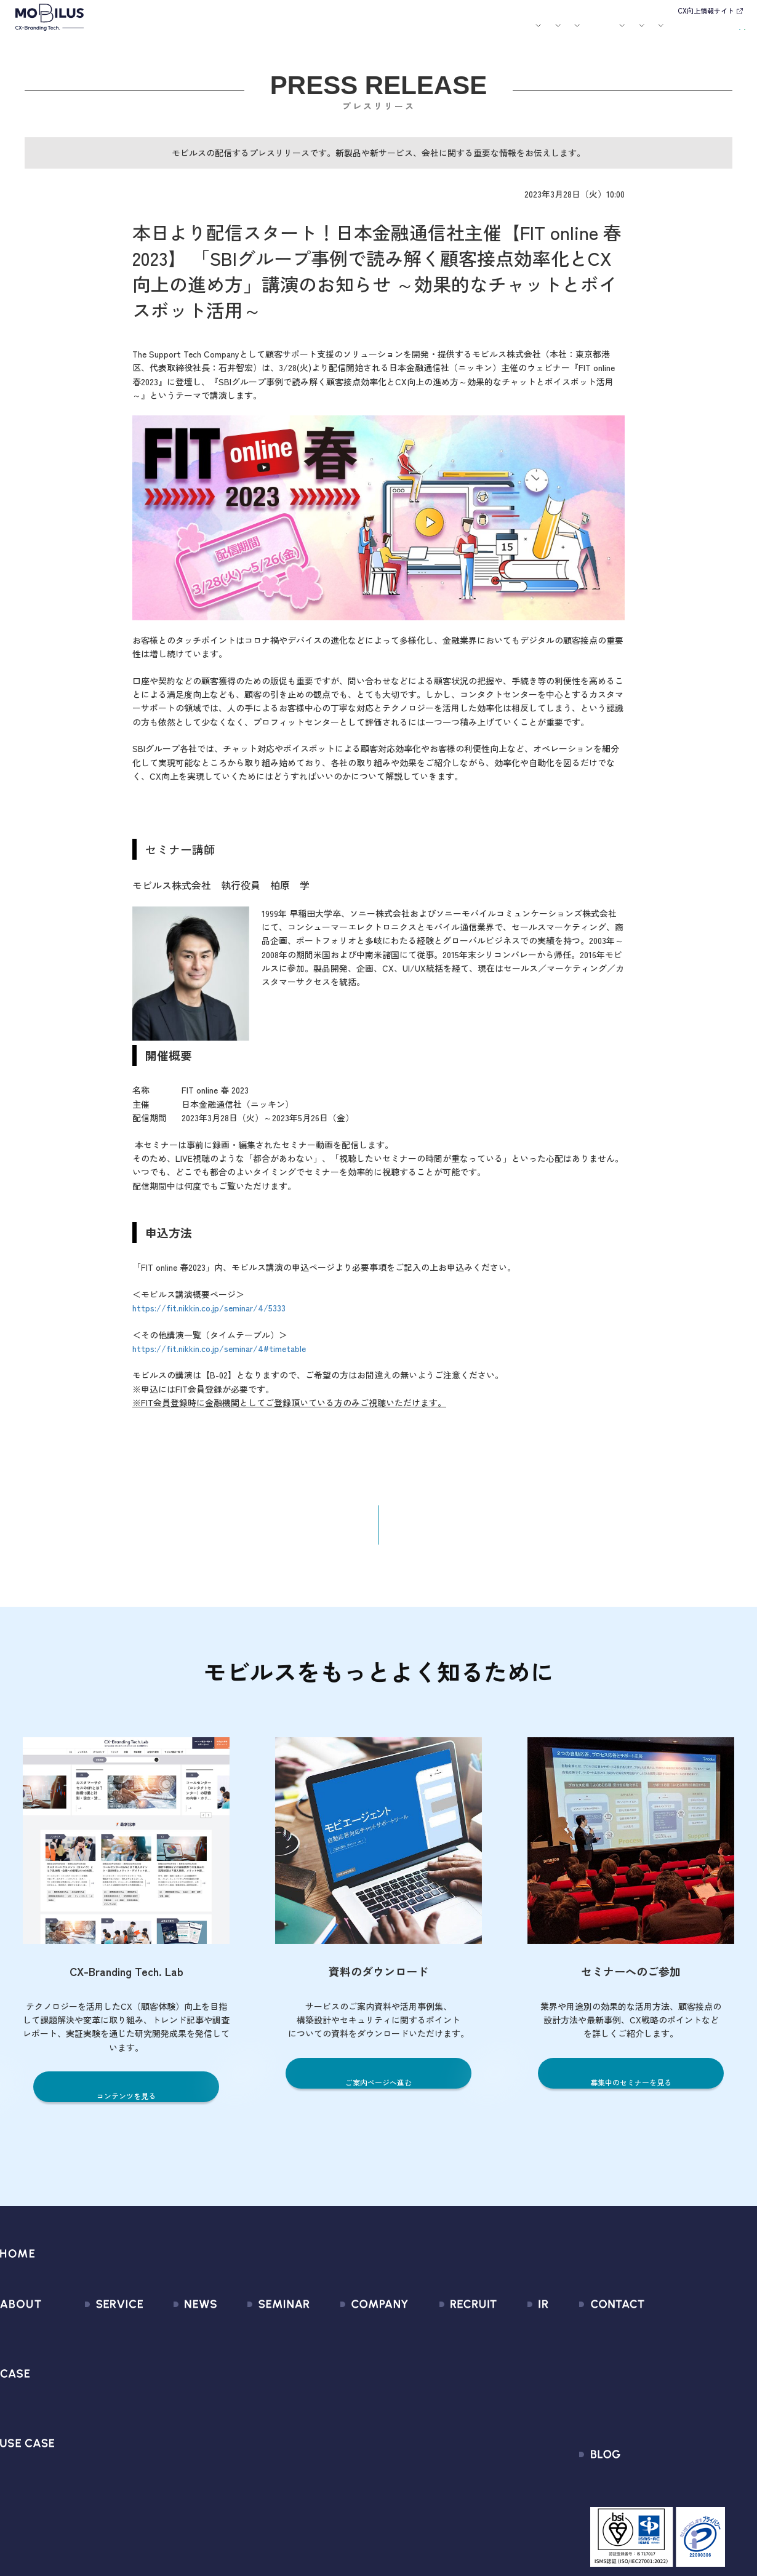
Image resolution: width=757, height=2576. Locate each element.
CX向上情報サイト (706, 10)
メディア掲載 (165, 2380)
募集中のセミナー (258, 2336)
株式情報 (505, 2380)
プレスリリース (169, 2358)
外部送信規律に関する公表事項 (682, 2424)
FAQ (496, 2424)
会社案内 (505, 33)
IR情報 (595, 33)
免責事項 (505, 2469)
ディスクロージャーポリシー (547, 2447)
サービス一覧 (96, 2336)
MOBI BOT (89, 2424)
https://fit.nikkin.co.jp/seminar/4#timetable (219, 1357)
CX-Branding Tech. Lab (665, 2496)
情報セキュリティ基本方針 (361, 2447)
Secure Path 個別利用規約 (672, 2402)
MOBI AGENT (94, 2402)
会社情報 (324, 2336)
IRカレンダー (514, 2402)
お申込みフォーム (655, 2358)
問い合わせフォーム (659, 2336)
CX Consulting (97, 2358)
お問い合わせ (661, 31)
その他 (151, 2402)
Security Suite (97, 2513)
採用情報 (551, 33)
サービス (232, 33)
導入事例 (278, 33)
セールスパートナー (347, 2380)
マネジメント (333, 2358)
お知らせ (385, 33)
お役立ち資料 (463, 33)
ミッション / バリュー (352, 2402)
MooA (80, 2380)
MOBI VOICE (92, 2447)
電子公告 (505, 2491)
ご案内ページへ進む (379, 2091)
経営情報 (505, 2336)
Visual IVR (88, 2491)
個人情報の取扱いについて (361, 2424)
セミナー (420, 33)
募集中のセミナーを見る (631, 2091)
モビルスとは (189, 33)
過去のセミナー (254, 2358)
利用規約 (636, 2380)
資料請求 (721, 31)
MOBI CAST (92, 2469)
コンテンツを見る (126, 2105)
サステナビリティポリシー (361, 2491)
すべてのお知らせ (174, 2336)
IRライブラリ (514, 2358)
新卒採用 (445, 2336)
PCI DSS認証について (350, 2469)
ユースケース (331, 33)
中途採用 (445, 2358)
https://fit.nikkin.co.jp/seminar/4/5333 (209, 1316)
